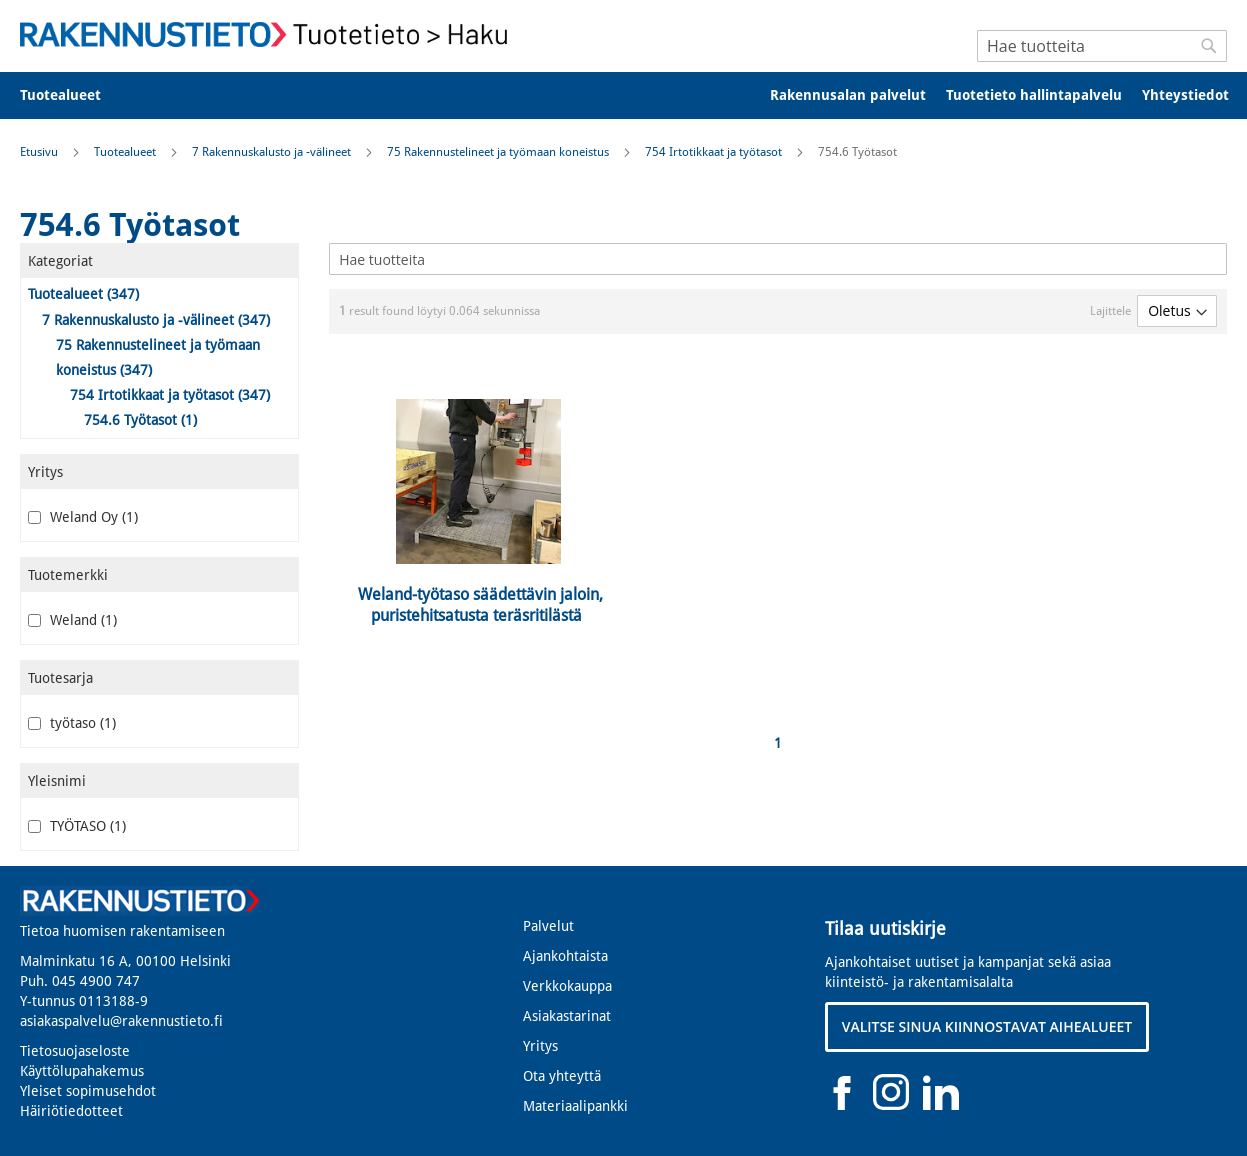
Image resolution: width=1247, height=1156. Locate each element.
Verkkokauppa (567, 986)
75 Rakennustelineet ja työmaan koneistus (499, 152)
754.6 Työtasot (140, 420)
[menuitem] (73, 95)
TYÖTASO (77, 826)
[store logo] (270, 34)
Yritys (540, 1046)
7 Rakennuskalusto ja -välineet (273, 152)
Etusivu (40, 152)
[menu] (623, 95)
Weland (72, 620)
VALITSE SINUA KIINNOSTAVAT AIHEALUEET (987, 1026)
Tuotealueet (126, 152)
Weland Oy (83, 517)
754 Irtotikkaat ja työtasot (715, 152)
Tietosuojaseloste (75, 1051)
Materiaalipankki (575, 1106)
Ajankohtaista (565, 956)
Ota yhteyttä (562, 1076)
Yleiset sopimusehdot (88, 1091)
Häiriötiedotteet (71, 1111)
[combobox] (1102, 46)
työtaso (72, 723)
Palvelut (548, 926)
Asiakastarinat (567, 1016)
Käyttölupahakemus (82, 1071)
